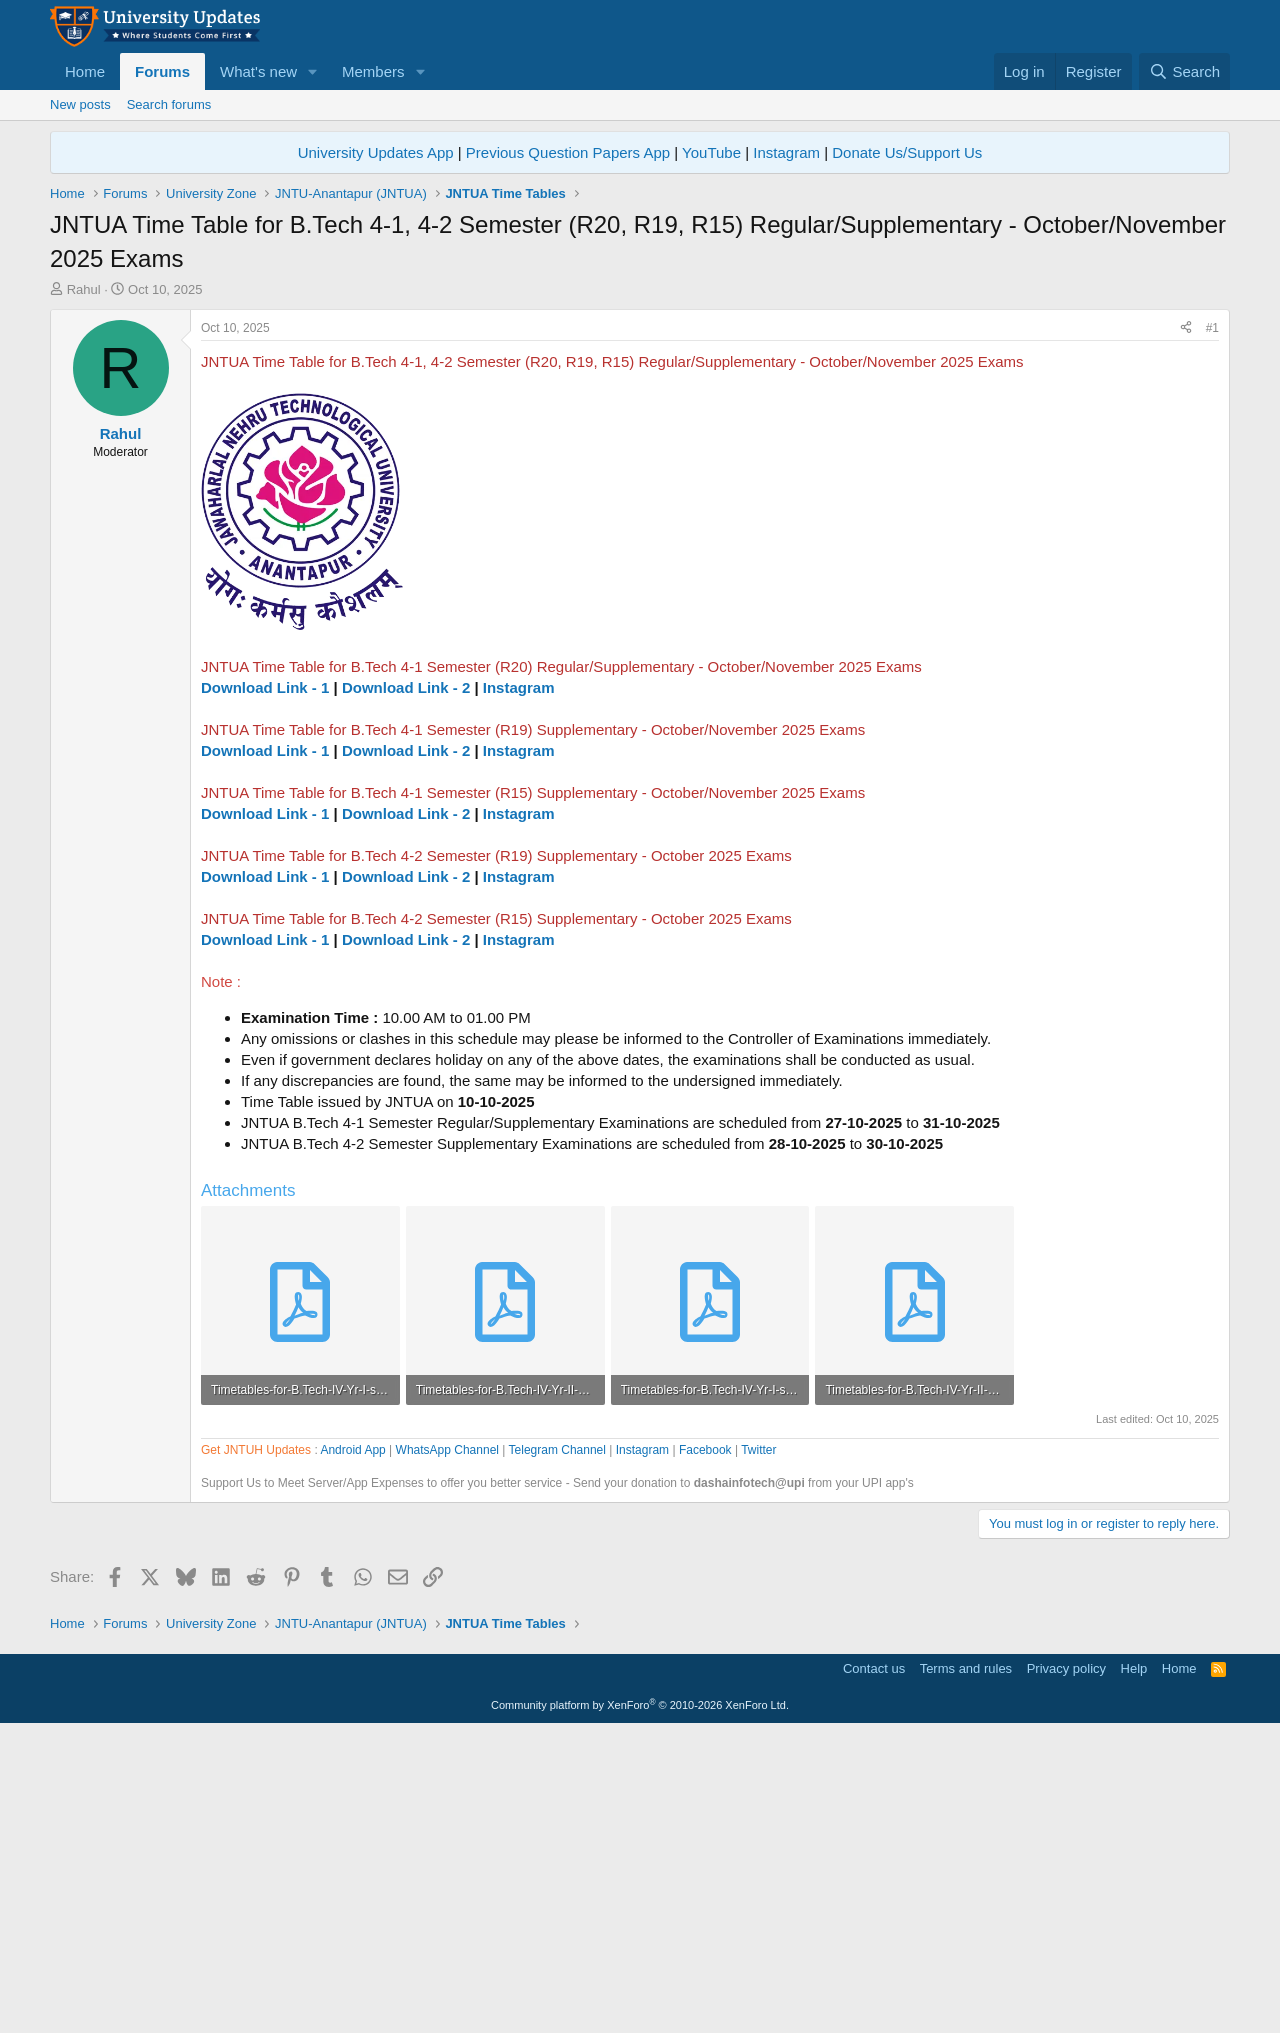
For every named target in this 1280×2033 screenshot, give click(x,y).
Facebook (705, 1750)
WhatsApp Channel (447, 1750)
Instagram (786, 452)
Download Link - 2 (406, 987)
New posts (80, 104)
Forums (162, 71)
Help (1134, 1968)
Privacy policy (1066, 1968)
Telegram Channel (557, 1750)
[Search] (1184, 71)
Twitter (758, 1750)
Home (85, 71)
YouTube (711, 452)
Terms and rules (966, 1968)
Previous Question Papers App (568, 452)
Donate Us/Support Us (907, 452)
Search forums (169, 104)
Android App (352, 1750)
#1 (1212, 628)
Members (373, 71)
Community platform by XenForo (640, 2005)
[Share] (1186, 628)
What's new (258, 71)
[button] (313, 71)
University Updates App (376, 452)
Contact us (874, 1968)
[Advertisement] (640, 271)
